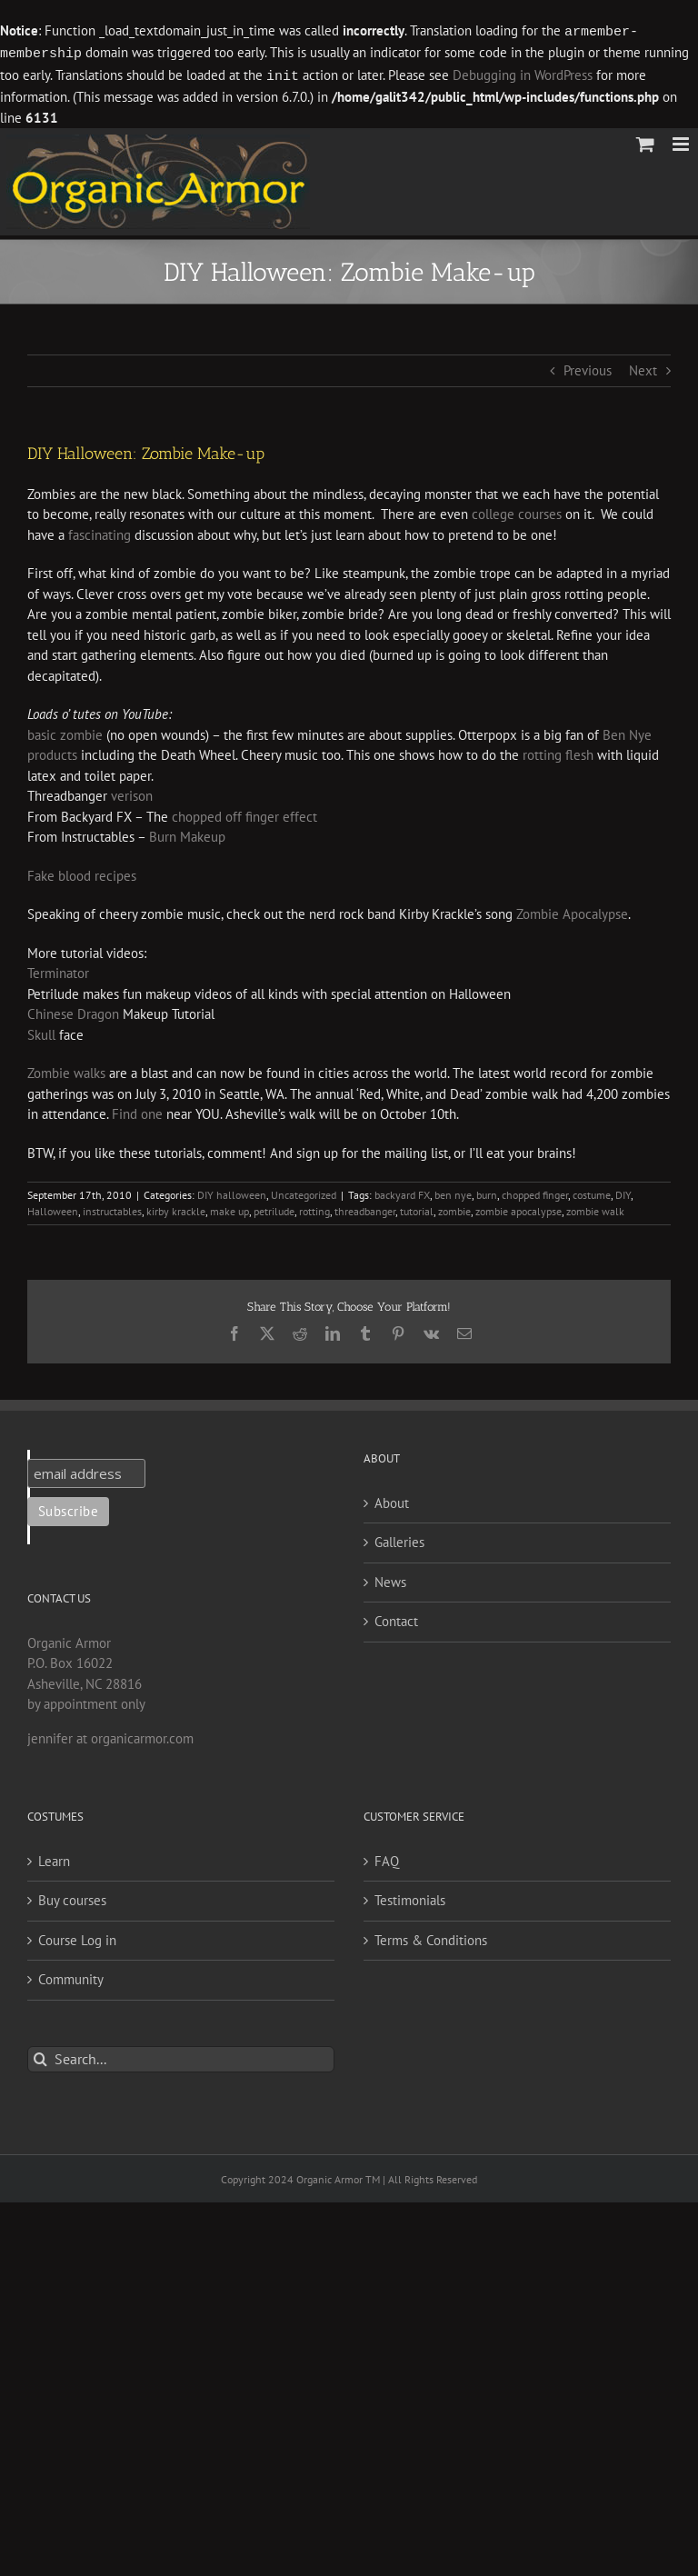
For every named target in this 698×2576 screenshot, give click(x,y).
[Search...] (180, 2056)
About (391, 1500)
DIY (623, 1192)
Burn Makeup (187, 834)
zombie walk (595, 1208)
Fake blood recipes (81, 873)
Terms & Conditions (430, 1937)
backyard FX (402, 1192)
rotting (314, 1208)
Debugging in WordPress (523, 74)
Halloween (52, 1208)
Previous (587, 367)
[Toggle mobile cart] (645, 141)
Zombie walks (66, 1070)
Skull (41, 1032)
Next (643, 367)
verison (132, 793)
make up (229, 1208)
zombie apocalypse (518, 1208)
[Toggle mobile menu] (682, 141)
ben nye (453, 1192)
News (390, 1579)
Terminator (58, 970)
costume (592, 1192)
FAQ (386, 1858)
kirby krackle (175, 1208)
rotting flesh (560, 752)
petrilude (274, 1208)
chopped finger (535, 1192)
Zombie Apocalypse (572, 911)
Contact (396, 1618)
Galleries (399, 1539)
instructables (112, 1208)
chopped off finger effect (244, 814)
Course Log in (77, 1937)
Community (71, 1976)
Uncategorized (303, 1192)
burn (486, 1192)
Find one (137, 1111)
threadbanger (364, 1208)
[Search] (40, 2056)
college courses (517, 511)
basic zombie (66, 732)
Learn (54, 1858)
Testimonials (409, 1897)
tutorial (417, 1208)
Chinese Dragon (73, 1011)
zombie (454, 1208)
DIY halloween (231, 1192)
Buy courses (72, 1897)
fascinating (101, 532)
